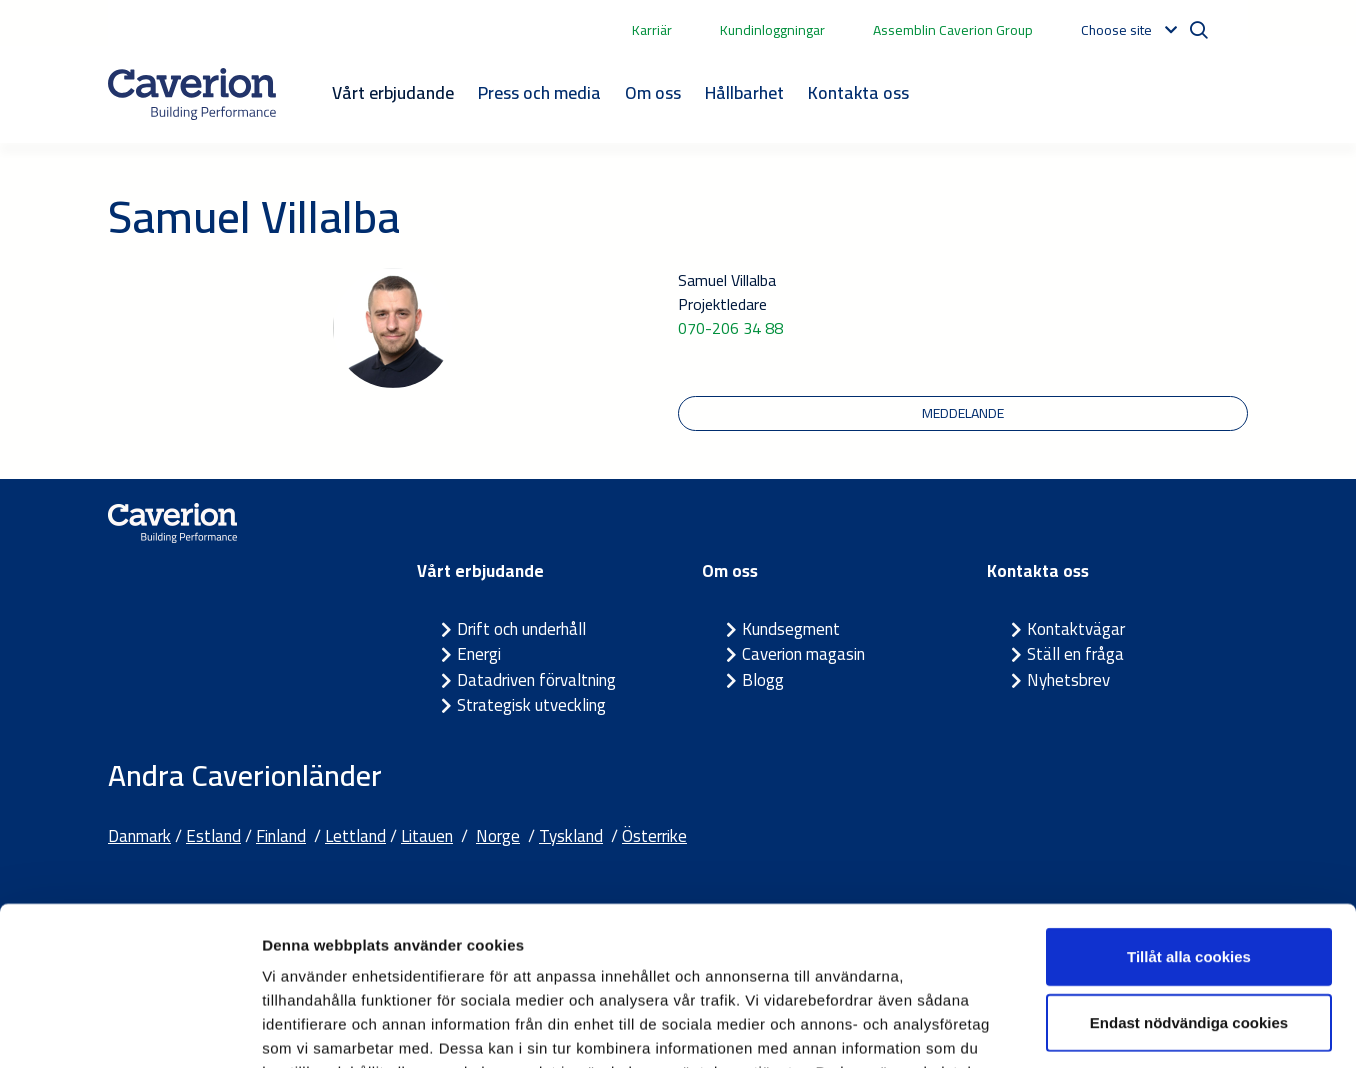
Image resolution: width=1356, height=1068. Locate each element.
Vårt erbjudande (393, 92)
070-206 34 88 (730, 328)
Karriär (652, 30)
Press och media (539, 92)
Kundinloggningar (772, 30)
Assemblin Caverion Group (953, 30)
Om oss (653, 92)
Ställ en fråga (1075, 654)
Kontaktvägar (1076, 629)
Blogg (763, 680)
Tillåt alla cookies (1189, 807)
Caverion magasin (803, 654)
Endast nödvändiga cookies (1189, 873)
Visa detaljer (1086, 1028)
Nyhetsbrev (1068, 680)
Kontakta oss (858, 92)
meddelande (963, 413)
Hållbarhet (744, 92)
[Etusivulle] (192, 94)
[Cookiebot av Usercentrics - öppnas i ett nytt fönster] (129, 1029)
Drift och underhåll (521, 629)
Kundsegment (791, 629)
